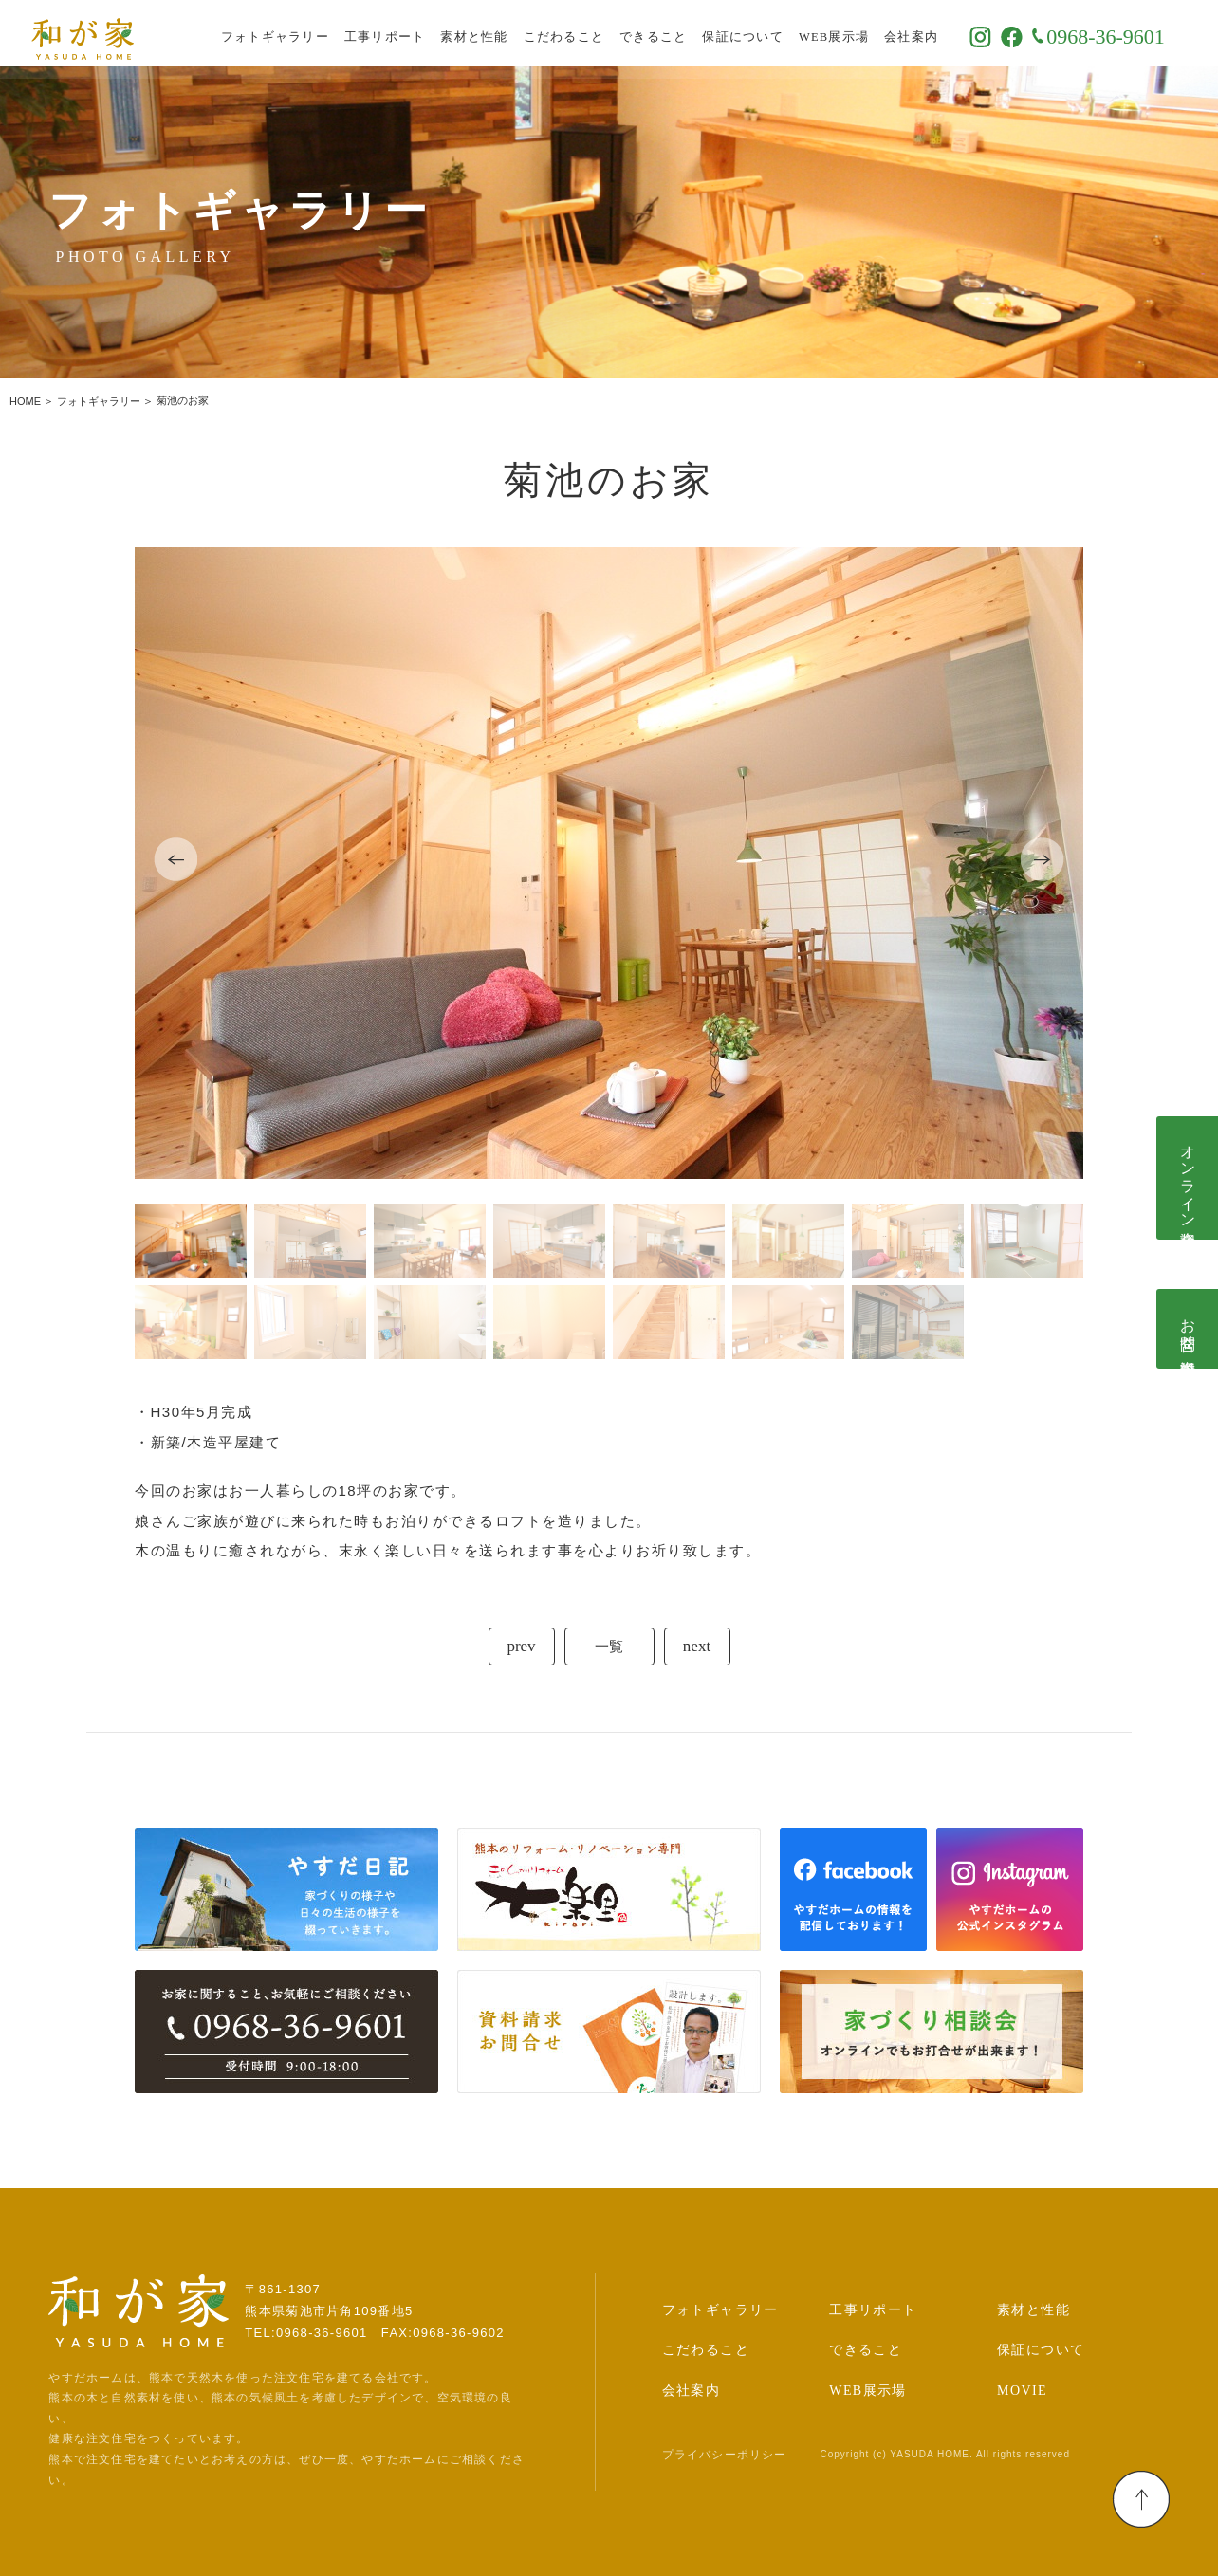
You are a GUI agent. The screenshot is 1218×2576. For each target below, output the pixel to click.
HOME (25, 401)
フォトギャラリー (298, 33)
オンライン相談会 (1188, 1178)
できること (676, 33)
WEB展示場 (856, 33)
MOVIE (1022, 2390)
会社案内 (934, 33)
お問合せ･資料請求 (1188, 1329)
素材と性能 (496, 33)
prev (521, 1646)
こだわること (587, 33)
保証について (765, 33)
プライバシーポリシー (724, 2454)
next (696, 1646)
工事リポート (408, 33)
